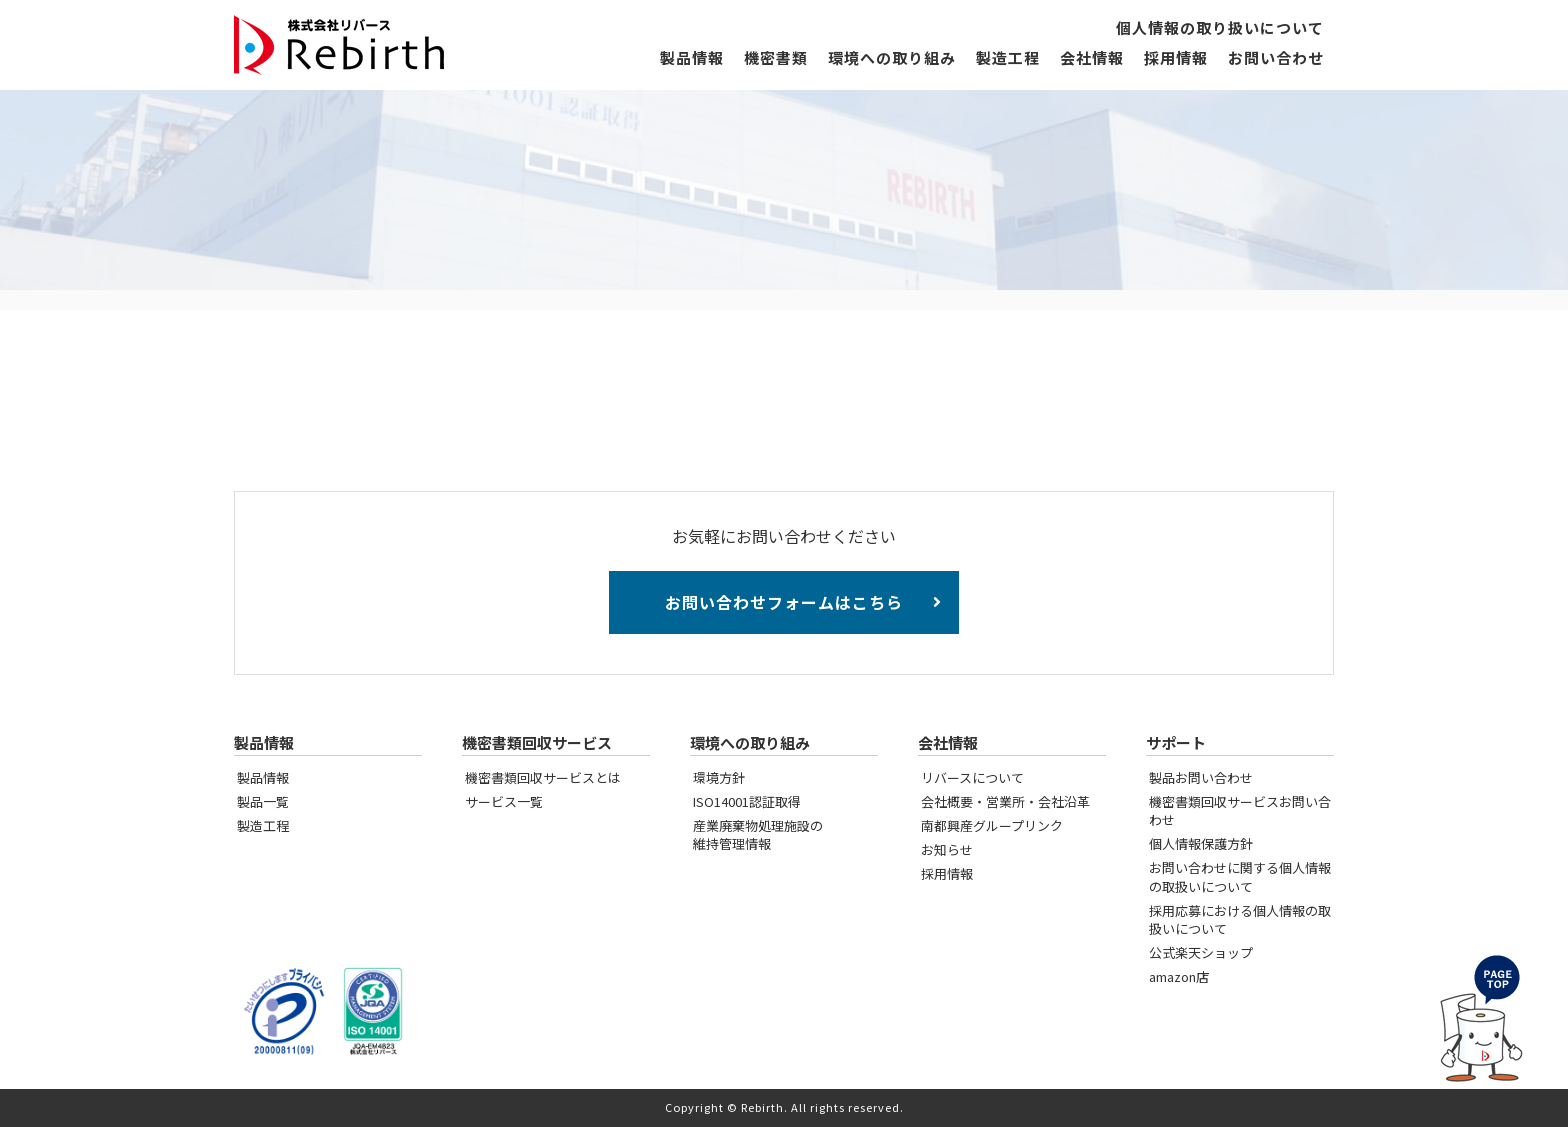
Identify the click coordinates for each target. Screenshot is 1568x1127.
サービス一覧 (504, 801)
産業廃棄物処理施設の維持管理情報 (758, 834)
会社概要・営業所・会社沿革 (1005, 801)
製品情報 (692, 58)
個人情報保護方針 (1201, 843)
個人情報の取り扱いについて (1220, 28)
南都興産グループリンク (992, 825)
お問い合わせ (1276, 58)
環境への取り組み (892, 58)
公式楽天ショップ (1201, 952)
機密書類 (776, 58)
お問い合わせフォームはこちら (784, 602)
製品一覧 (263, 801)
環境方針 (719, 777)
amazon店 (1179, 976)
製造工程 (1008, 58)
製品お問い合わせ (1201, 777)
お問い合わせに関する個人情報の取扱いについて (1240, 876)
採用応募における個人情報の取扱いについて (1240, 919)
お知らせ (947, 849)
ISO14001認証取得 (747, 801)
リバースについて (972, 777)
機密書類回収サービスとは (543, 777)
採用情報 (1176, 58)
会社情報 (1092, 58)
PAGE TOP (1478, 1021)
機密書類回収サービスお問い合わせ (1240, 810)
